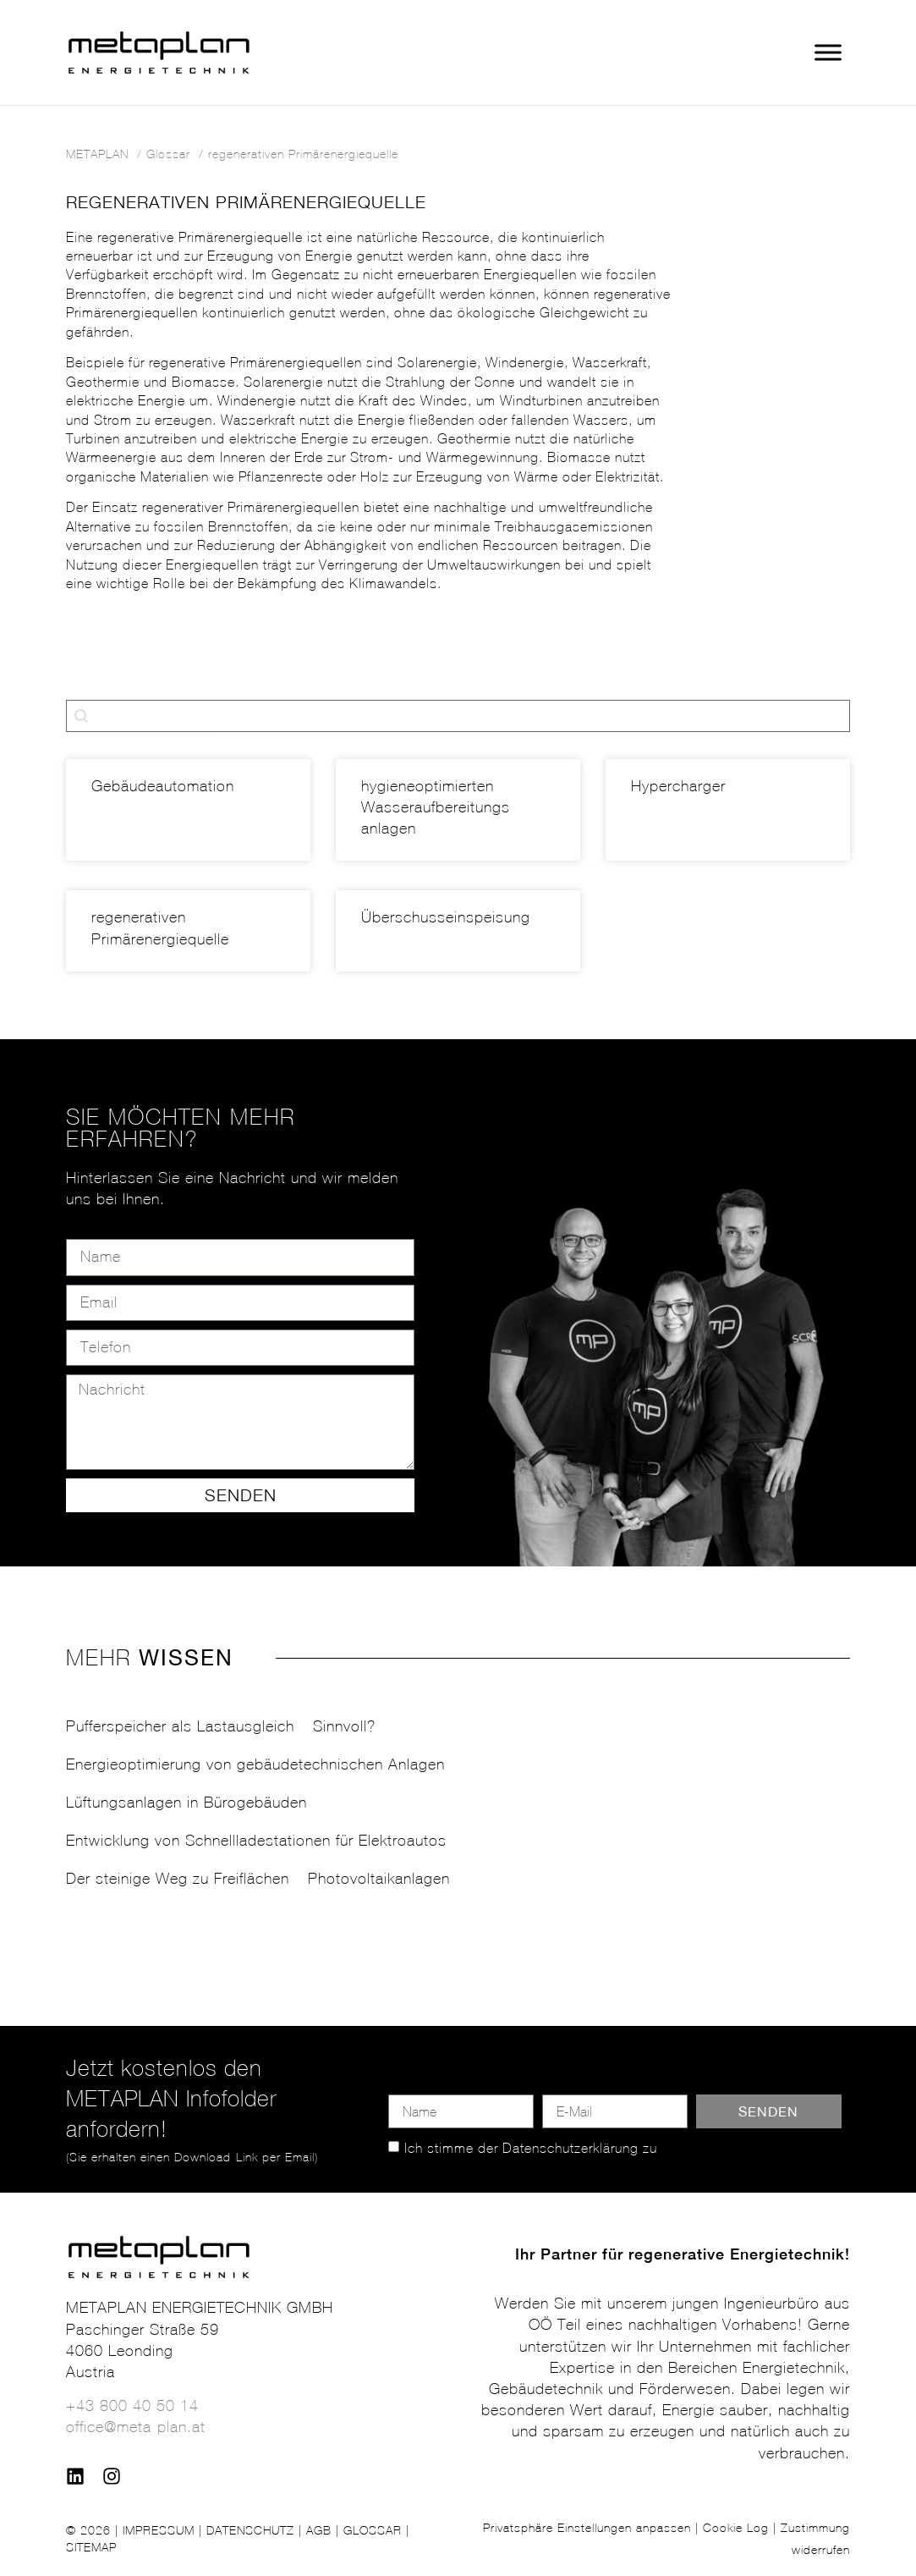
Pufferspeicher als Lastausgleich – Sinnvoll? (221, 1726)
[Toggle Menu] (828, 53)
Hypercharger (678, 786)
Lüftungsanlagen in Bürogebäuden (186, 1802)
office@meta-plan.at (136, 2427)
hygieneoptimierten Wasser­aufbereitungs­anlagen (438, 807)
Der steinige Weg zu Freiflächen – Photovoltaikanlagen (258, 1878)
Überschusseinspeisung (445, 917)
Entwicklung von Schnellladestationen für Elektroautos (256, 1840)
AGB (319, 2530)
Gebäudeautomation (162, 786)
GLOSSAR (372, 2530)
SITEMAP (91, 2547)
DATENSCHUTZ (250, 2530)
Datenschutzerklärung (570, 2147)
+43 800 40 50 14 (132, 2405)
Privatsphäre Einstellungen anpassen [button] (587, 2528)
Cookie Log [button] (736, 2528)
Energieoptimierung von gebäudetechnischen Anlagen (255, 1764)
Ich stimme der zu (530, 2147)
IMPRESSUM (159, 2530)
